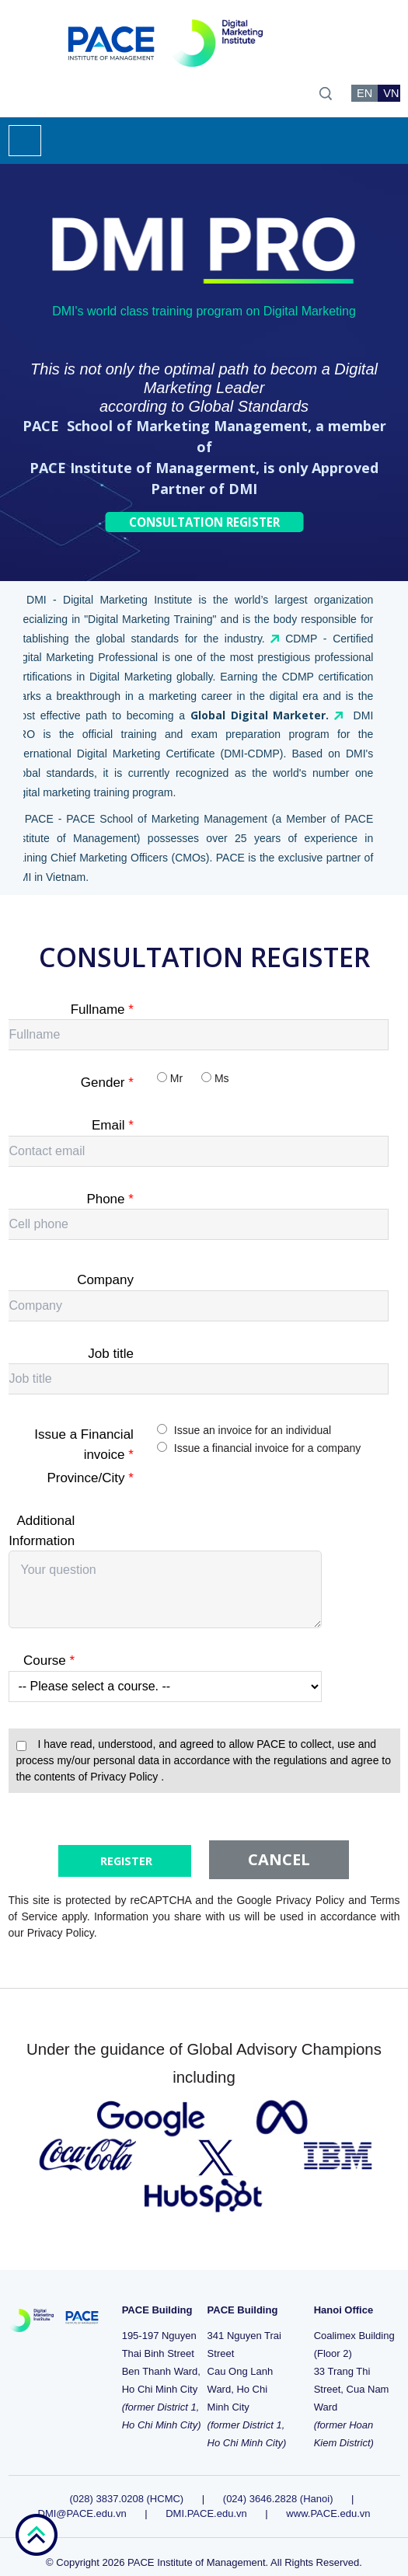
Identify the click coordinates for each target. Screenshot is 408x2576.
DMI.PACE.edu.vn (206, 2499)
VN (391, 93)
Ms (221, 1078)
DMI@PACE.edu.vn (82, 2499)
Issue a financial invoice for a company (267, 1448)
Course (49, 1660)
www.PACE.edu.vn (328, 2499)
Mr (176, 1078)
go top (36, 2534)
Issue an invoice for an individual (252, 1430)
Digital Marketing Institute (125, 600)
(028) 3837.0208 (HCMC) (128, 2484)
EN (364, 93)
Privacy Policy (125, 1776)
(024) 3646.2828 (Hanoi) (278, 2484)
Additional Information (42, 1530)
